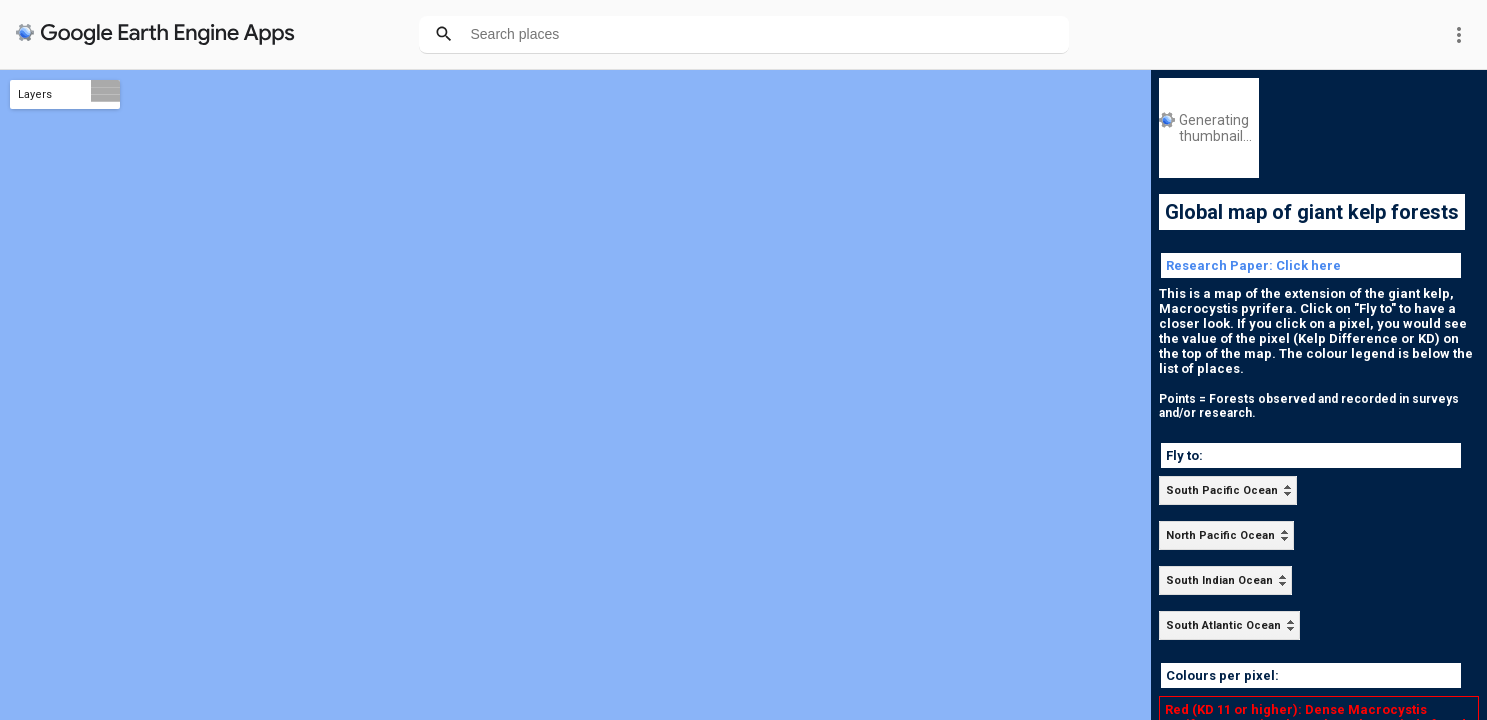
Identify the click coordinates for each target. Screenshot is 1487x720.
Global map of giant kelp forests (1312, 212)
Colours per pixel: (1222, 675)
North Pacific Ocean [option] (1220, 535)
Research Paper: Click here (1253, 265)
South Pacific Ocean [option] (1222, 490)
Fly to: (1184, 455)
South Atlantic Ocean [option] (1223, 625)
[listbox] (1228, 490)
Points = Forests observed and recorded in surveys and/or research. (1309, 406)
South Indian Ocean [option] (1219, 580)
